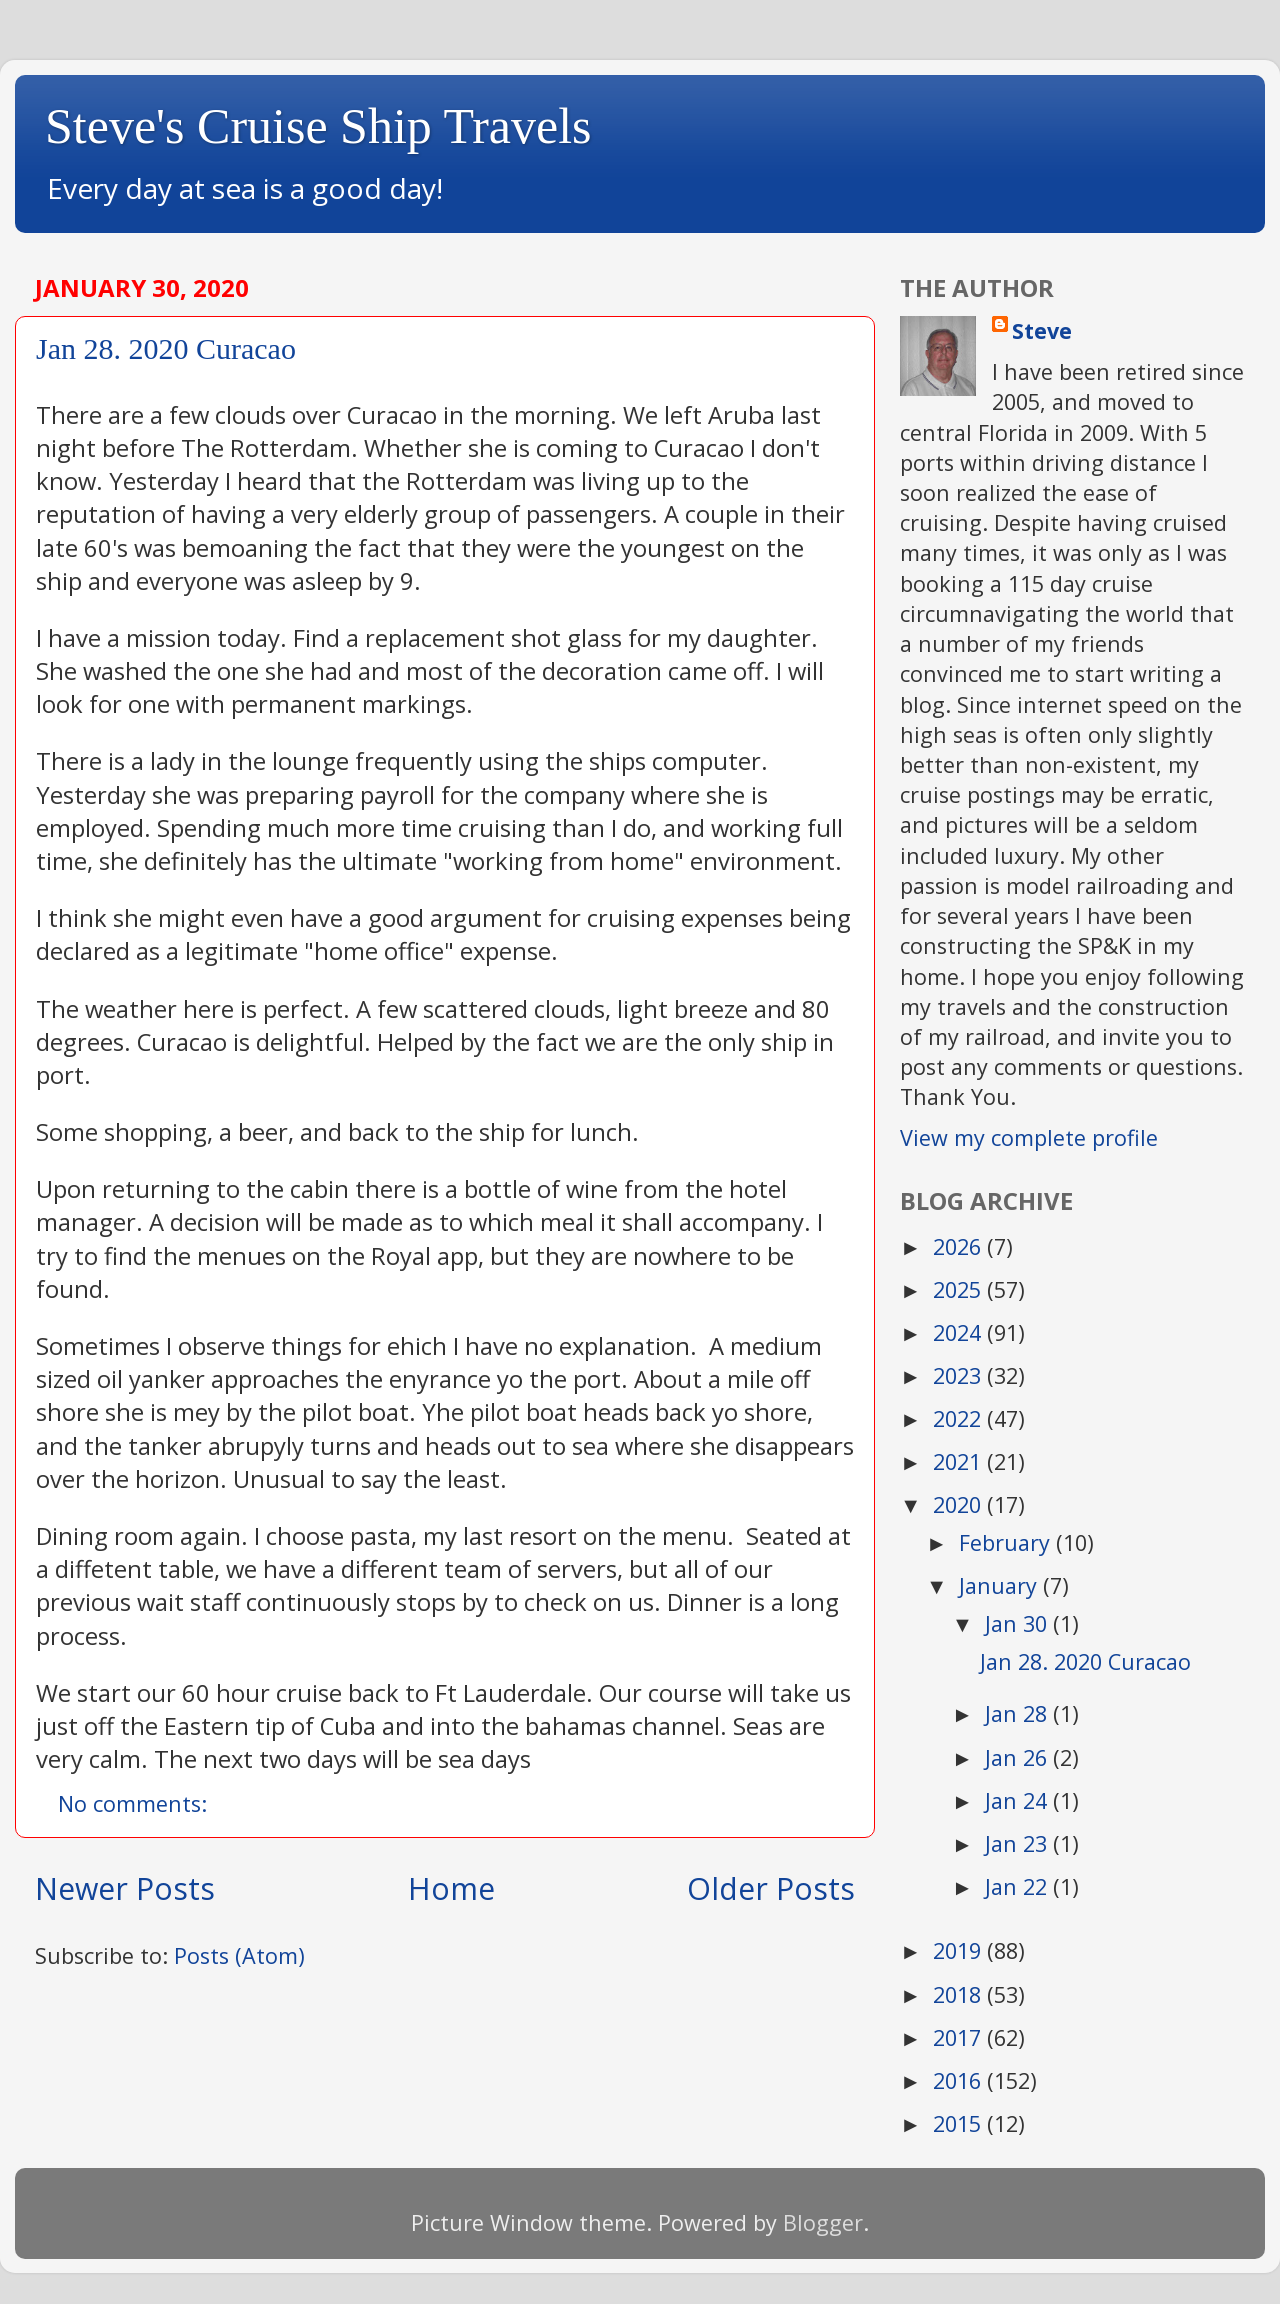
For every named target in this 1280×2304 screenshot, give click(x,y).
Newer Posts (125, 1888)
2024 (960, 1332)
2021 (960, 1461)
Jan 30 (1019, 1623)
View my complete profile (1029, 1137)
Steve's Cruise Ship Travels (318, 126)
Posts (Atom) (239, 1955)
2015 (960, 2123)
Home (451, 1888)
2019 (960, 1950)
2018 (960, 1994)
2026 (960, 1246)
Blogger (823, 2222)
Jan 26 (1019, 1757)
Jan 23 (1019, 1843)
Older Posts (771, 1888)
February (1007, 1542)
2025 (960, 1289)
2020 (960, 1504)
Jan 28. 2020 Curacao (166, 348)
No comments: (135, 1803)
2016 (960, 2080)
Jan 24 (1019, 1800)
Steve (1042, 330)
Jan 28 (1019, 1713)
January (1001, 1585)
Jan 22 (1019, 1886)
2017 (960, 2037)
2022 (960, 1418)
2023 (960, 1375)
